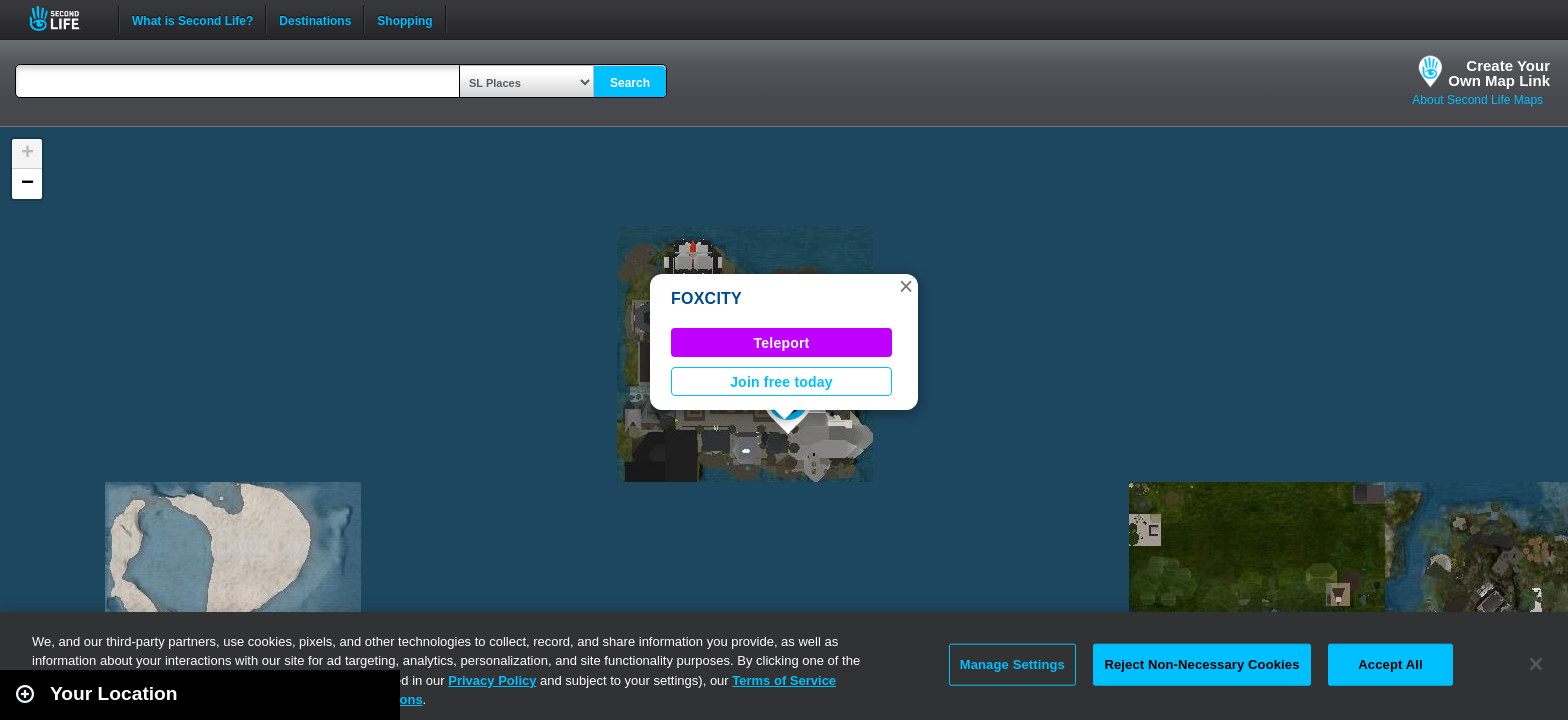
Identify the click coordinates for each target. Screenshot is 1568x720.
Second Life (65, 18)
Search (630, 83)
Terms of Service (784, 680)
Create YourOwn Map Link (1499, 73)
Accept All (1390, 664)
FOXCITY (706, 298)
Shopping (404, 19)
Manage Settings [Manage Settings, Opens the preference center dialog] (1012, 664)
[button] (906, 286)
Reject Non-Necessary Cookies (1201, 664)
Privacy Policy (492, 680)
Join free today (781, 382)
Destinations (315, 19)
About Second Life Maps (1477, 100)
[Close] (1536, 664)
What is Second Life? (192, 19)
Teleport (782, 343)
